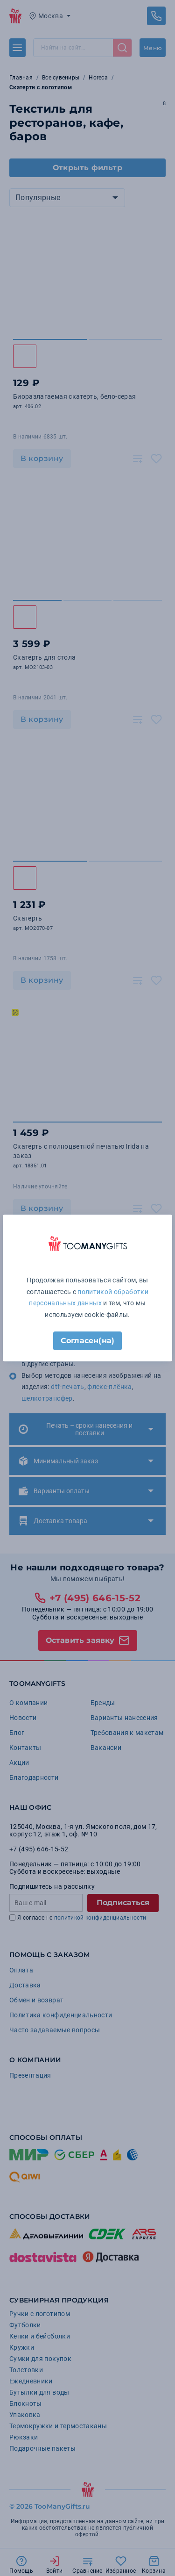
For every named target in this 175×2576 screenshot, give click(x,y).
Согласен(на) (87, 1340)
